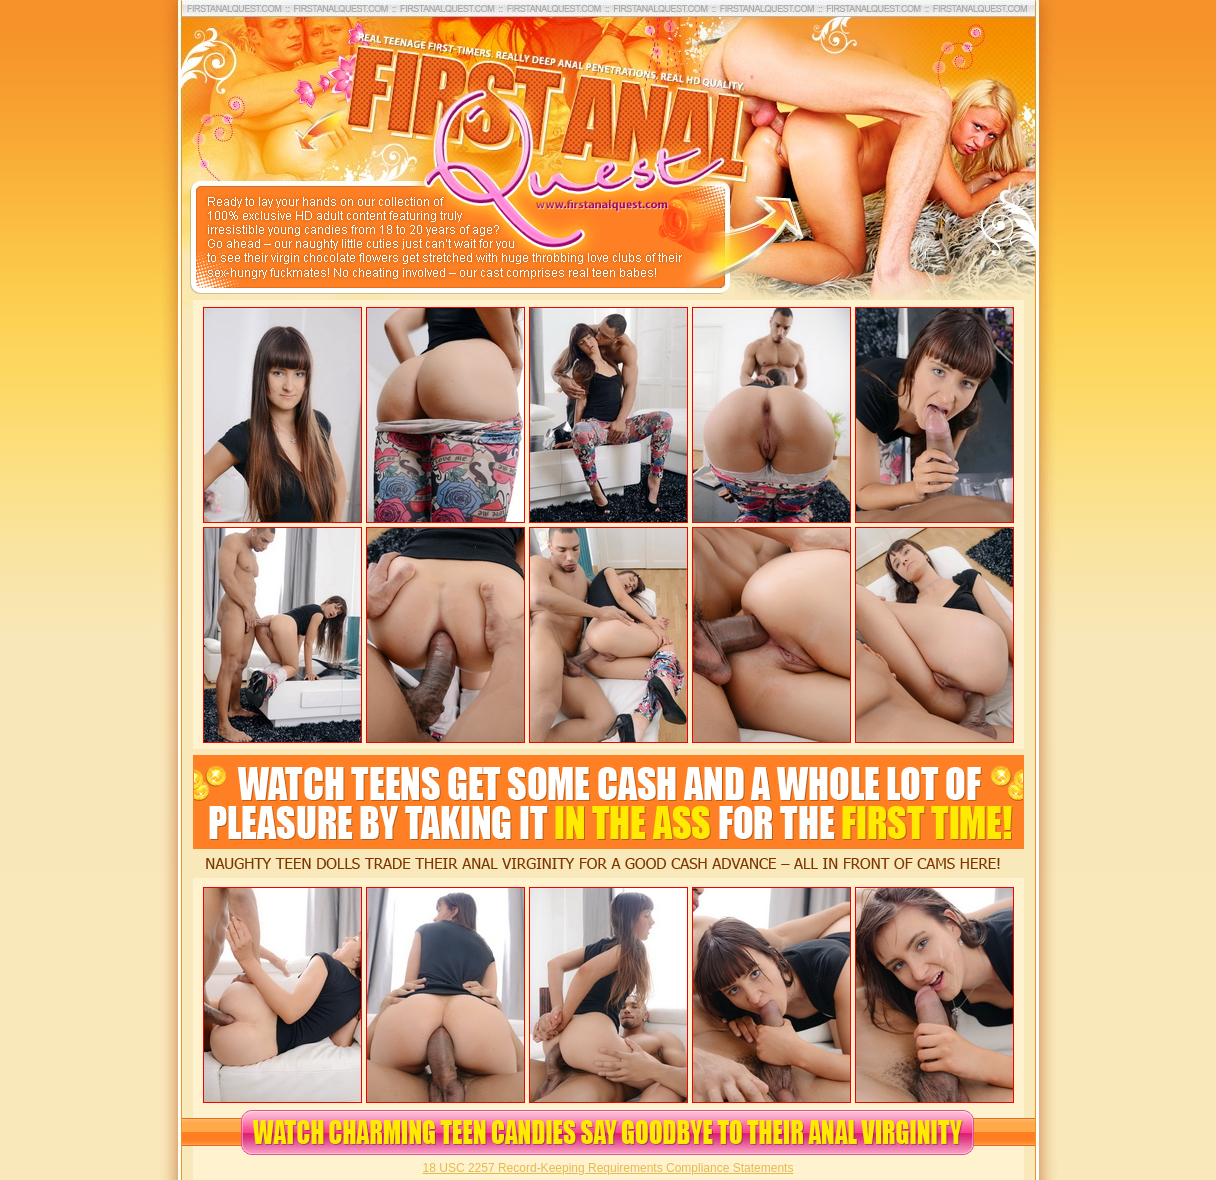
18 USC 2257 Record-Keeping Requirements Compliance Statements (608, 1168)
